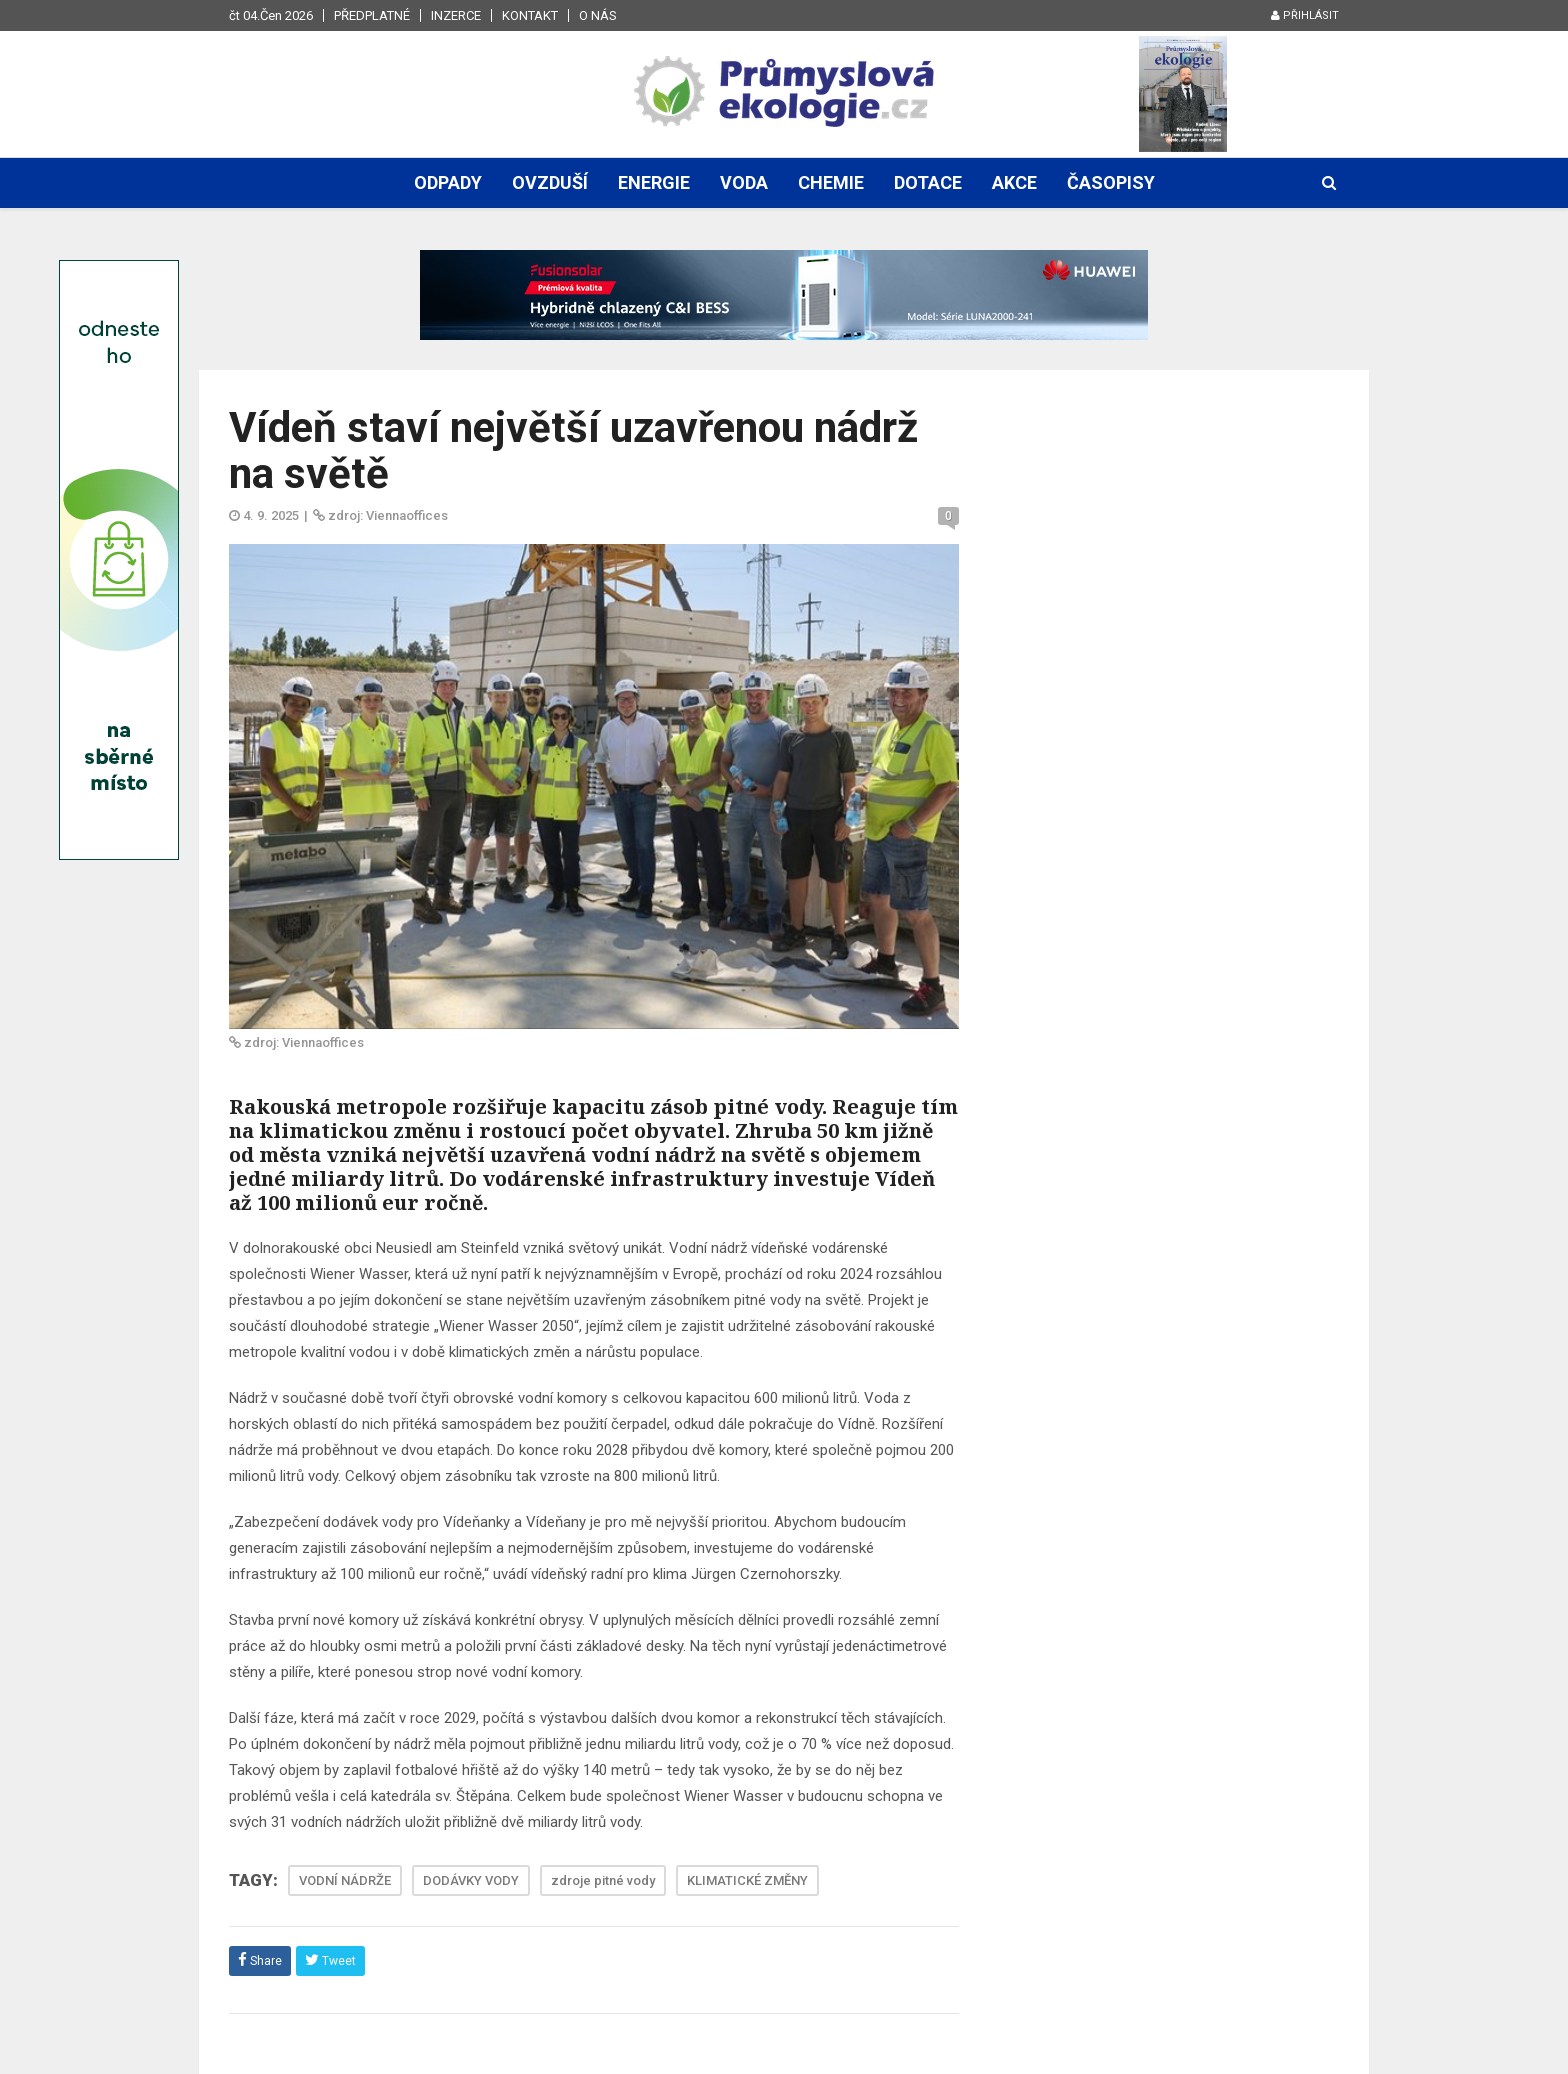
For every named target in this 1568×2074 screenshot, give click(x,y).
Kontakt (530, 15)
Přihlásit (1305, 15)
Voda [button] (744, 182)
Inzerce (456, 15)
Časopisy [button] (1111, 182)
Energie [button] (654, 182)
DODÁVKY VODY (471, 1880)
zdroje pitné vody (603, 1880)
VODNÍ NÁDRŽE (345, 1880)
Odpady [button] (448, 182)
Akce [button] (1014, 182)
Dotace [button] (928, 182)
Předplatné (372, 15)
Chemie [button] (831, 182)
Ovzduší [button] (550, 182)
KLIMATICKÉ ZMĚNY (747, 1880)
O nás (598, 15)
